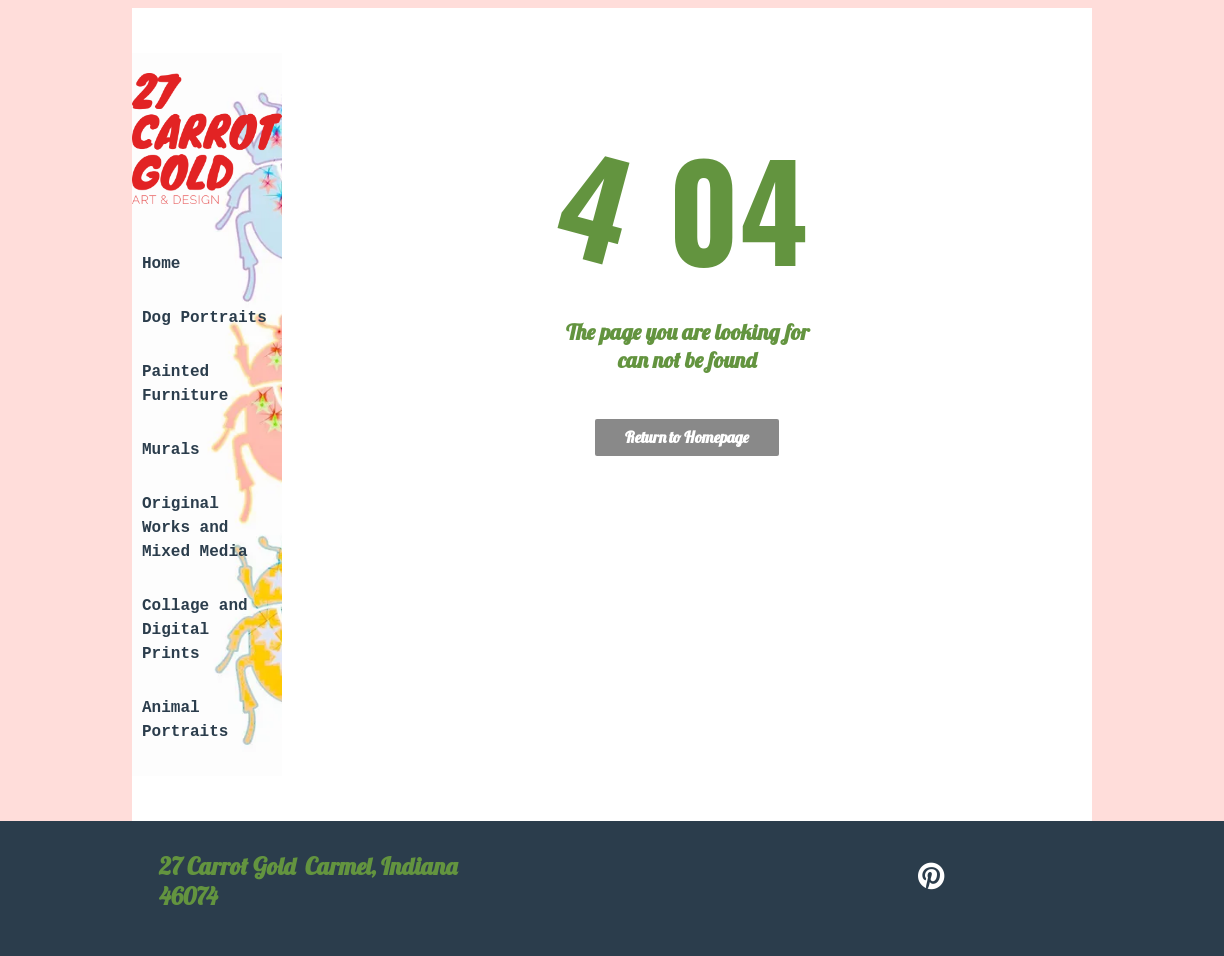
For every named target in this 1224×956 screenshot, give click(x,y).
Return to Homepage (687, 437)
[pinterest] (932, 878)
